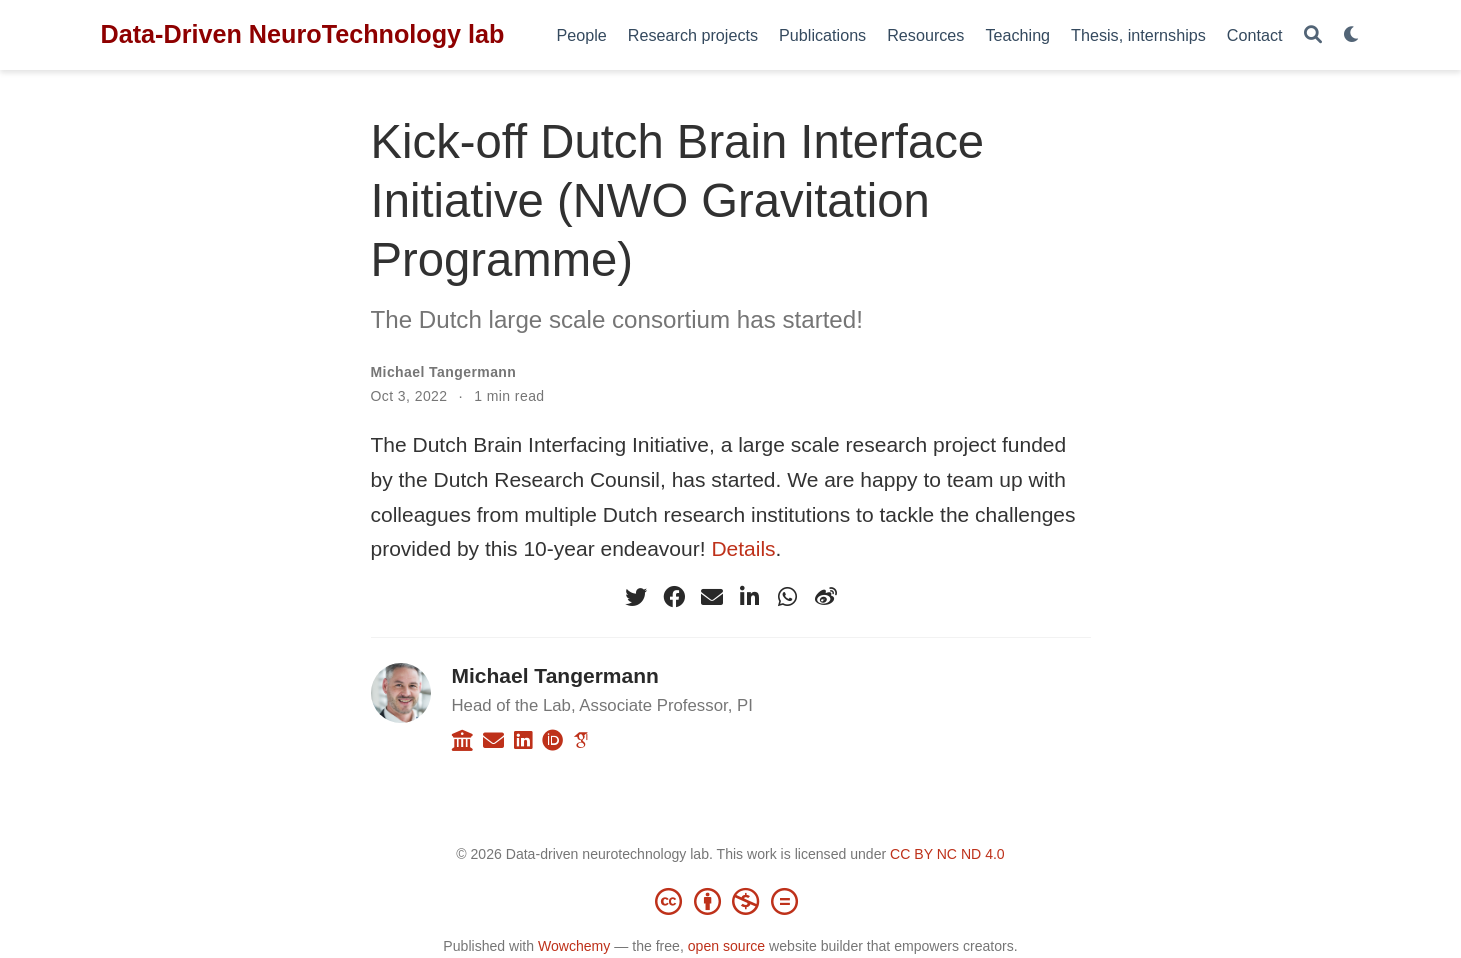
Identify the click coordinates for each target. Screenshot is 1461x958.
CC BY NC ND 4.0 (947, 854)
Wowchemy (574, 946)
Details (743, 548)
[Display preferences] (1352, 35)
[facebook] (674, 597)
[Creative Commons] (731, 901)
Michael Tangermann (444, 372)
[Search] (1313, 35)
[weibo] (826, 597)
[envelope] (712, 597)
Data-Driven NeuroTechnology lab (303, 34)
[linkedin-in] (750, 597)
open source (726, 946)
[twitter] (636, 597)
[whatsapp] (788, 597)
